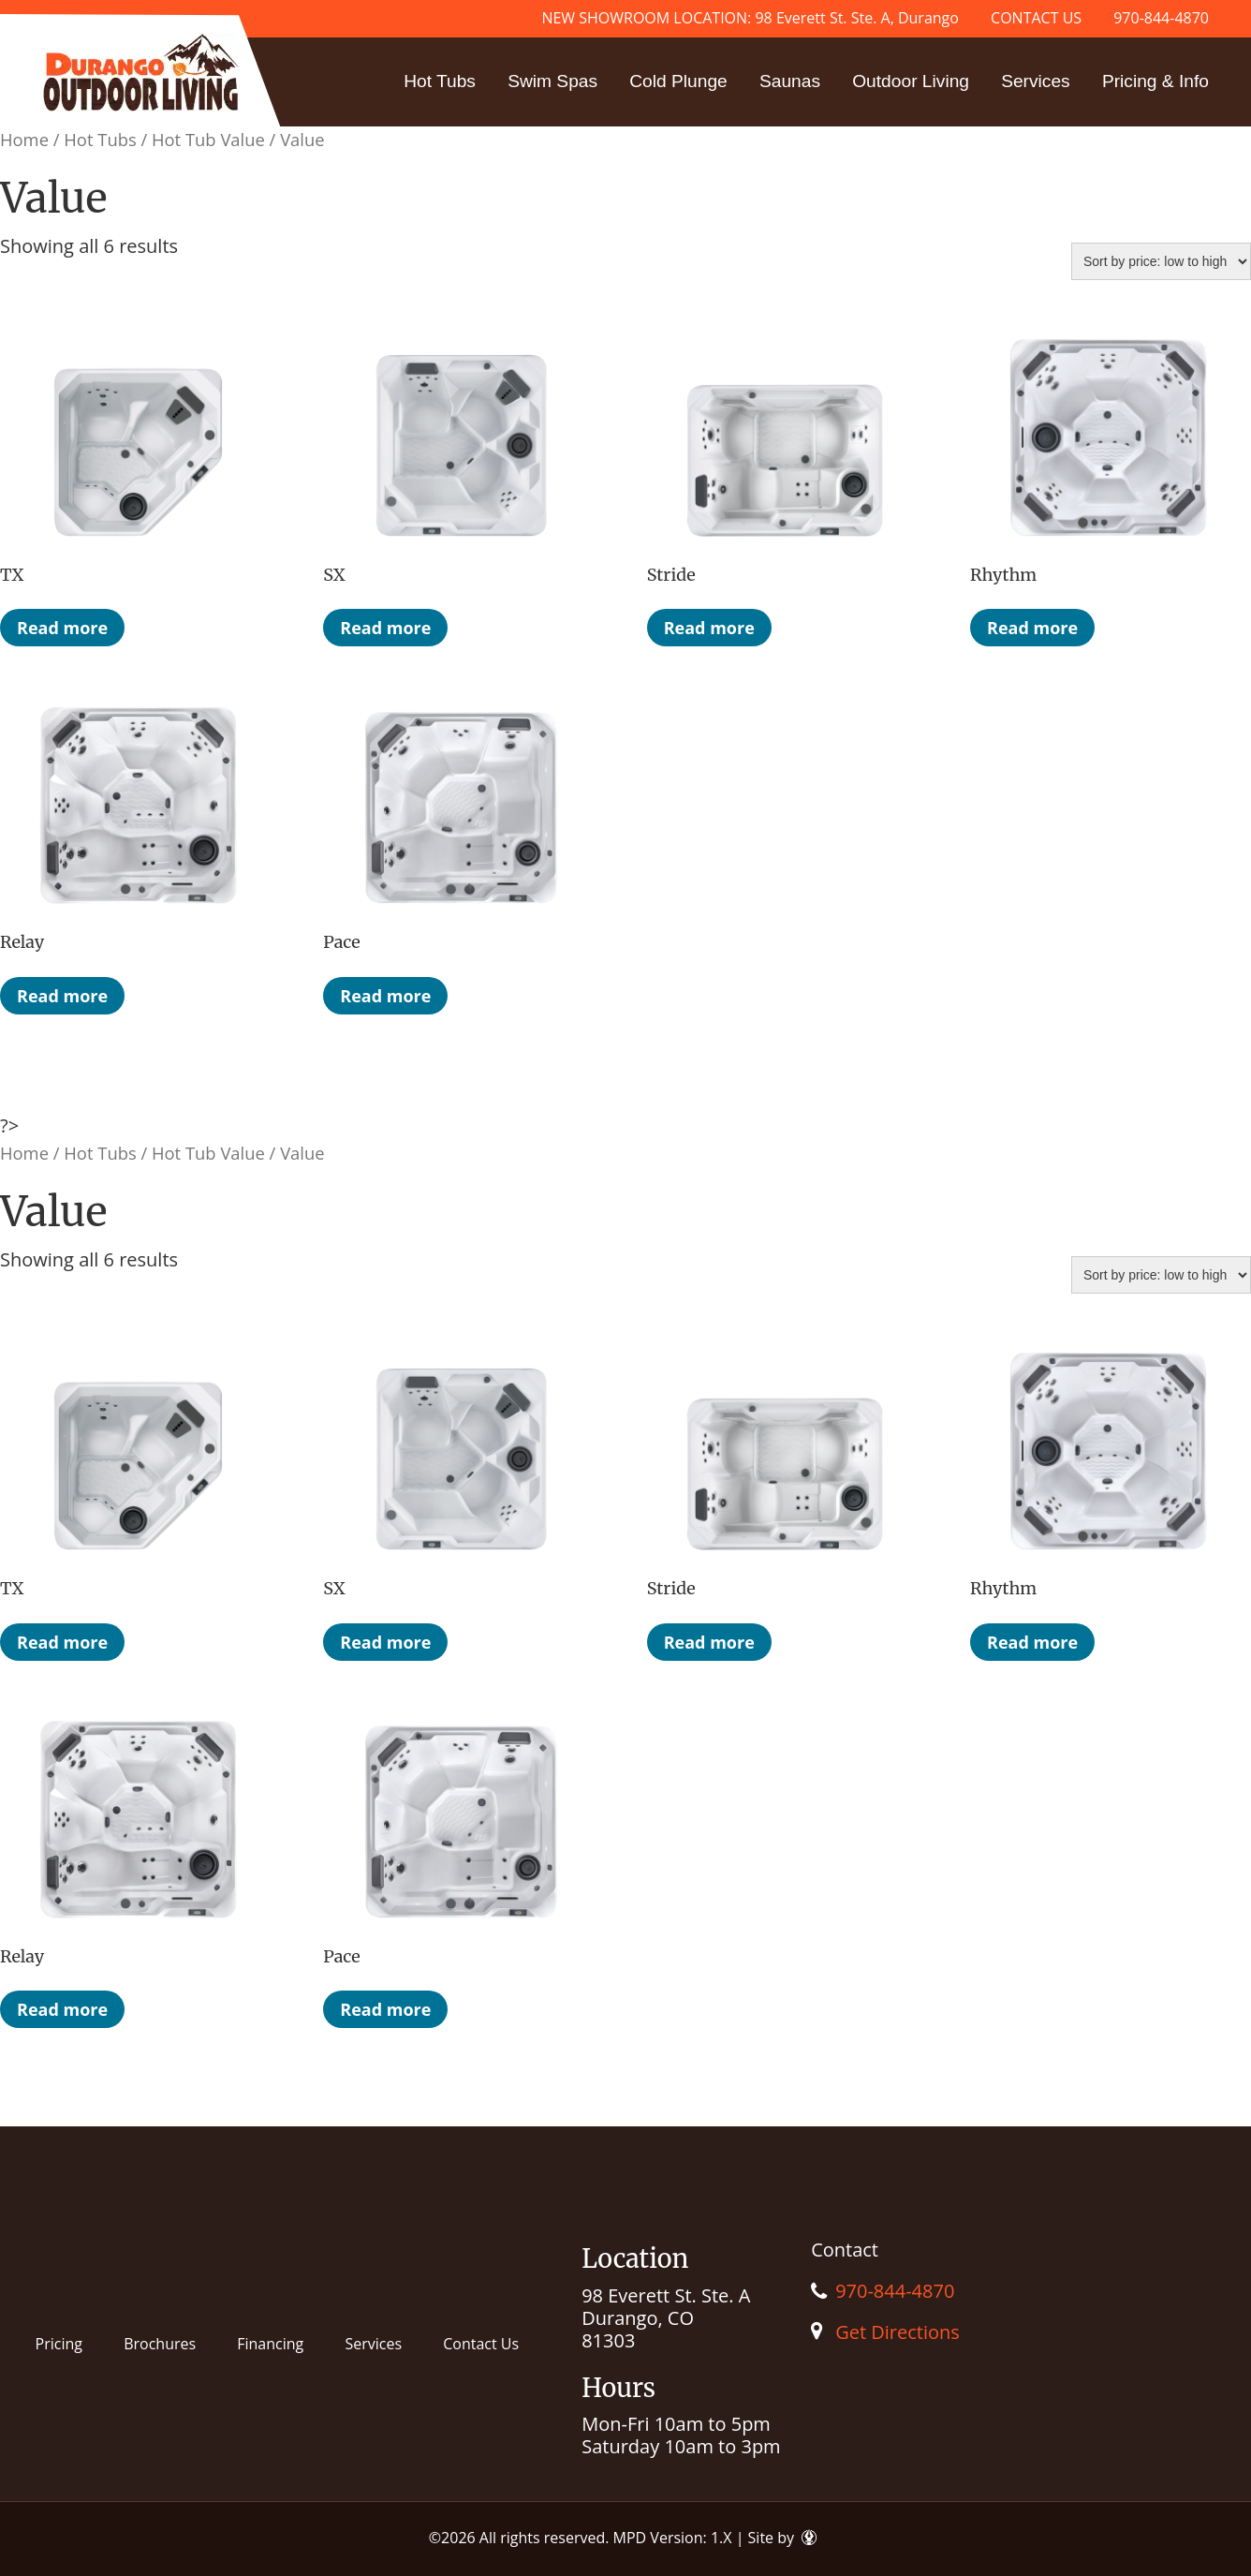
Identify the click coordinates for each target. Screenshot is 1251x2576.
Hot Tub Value (208, 139)
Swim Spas (552, 81)
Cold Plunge (678, 81)
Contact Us (481, 2343)
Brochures (160, 2343)
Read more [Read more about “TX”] (62, 627)
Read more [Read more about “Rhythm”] (1032, 627)
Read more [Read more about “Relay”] (62, 996)
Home (24, 139)
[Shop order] (1161, 261)
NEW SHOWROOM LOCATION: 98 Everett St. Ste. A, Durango (750, 17)
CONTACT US (1036, 17)
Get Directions (897, 2332)
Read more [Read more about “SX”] (385, 627)
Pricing (59, 2343)
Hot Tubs (440, 81)
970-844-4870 (1161, 17)
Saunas (789, 81)
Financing (270, 2343)
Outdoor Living (910, 81)
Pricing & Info (1155, 81)
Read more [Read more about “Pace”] (385, 996)
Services (1035, 81)
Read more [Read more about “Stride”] (709, 627)
